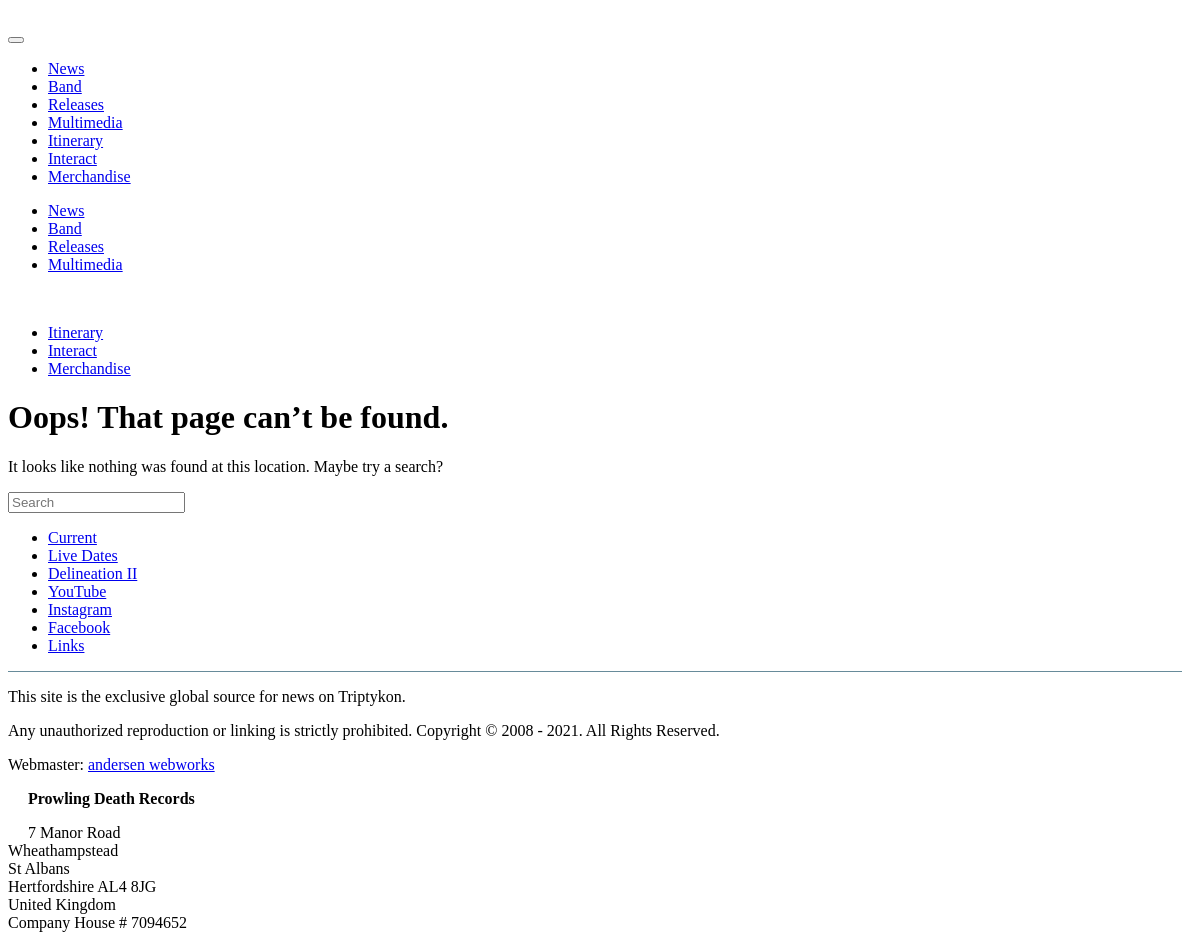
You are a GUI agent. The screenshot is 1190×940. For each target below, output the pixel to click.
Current (72, 537)
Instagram (80, 609)
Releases (76, 104)
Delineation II (92, 573)
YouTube (77, 591)
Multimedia (85, 122)
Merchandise (89, 176)
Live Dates (83, 555)
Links (66, 645)
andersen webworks (151, 764)
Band (65, 86)
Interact (72, 158)
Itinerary (75, 140)
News (66, 68)
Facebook (79, 627)
